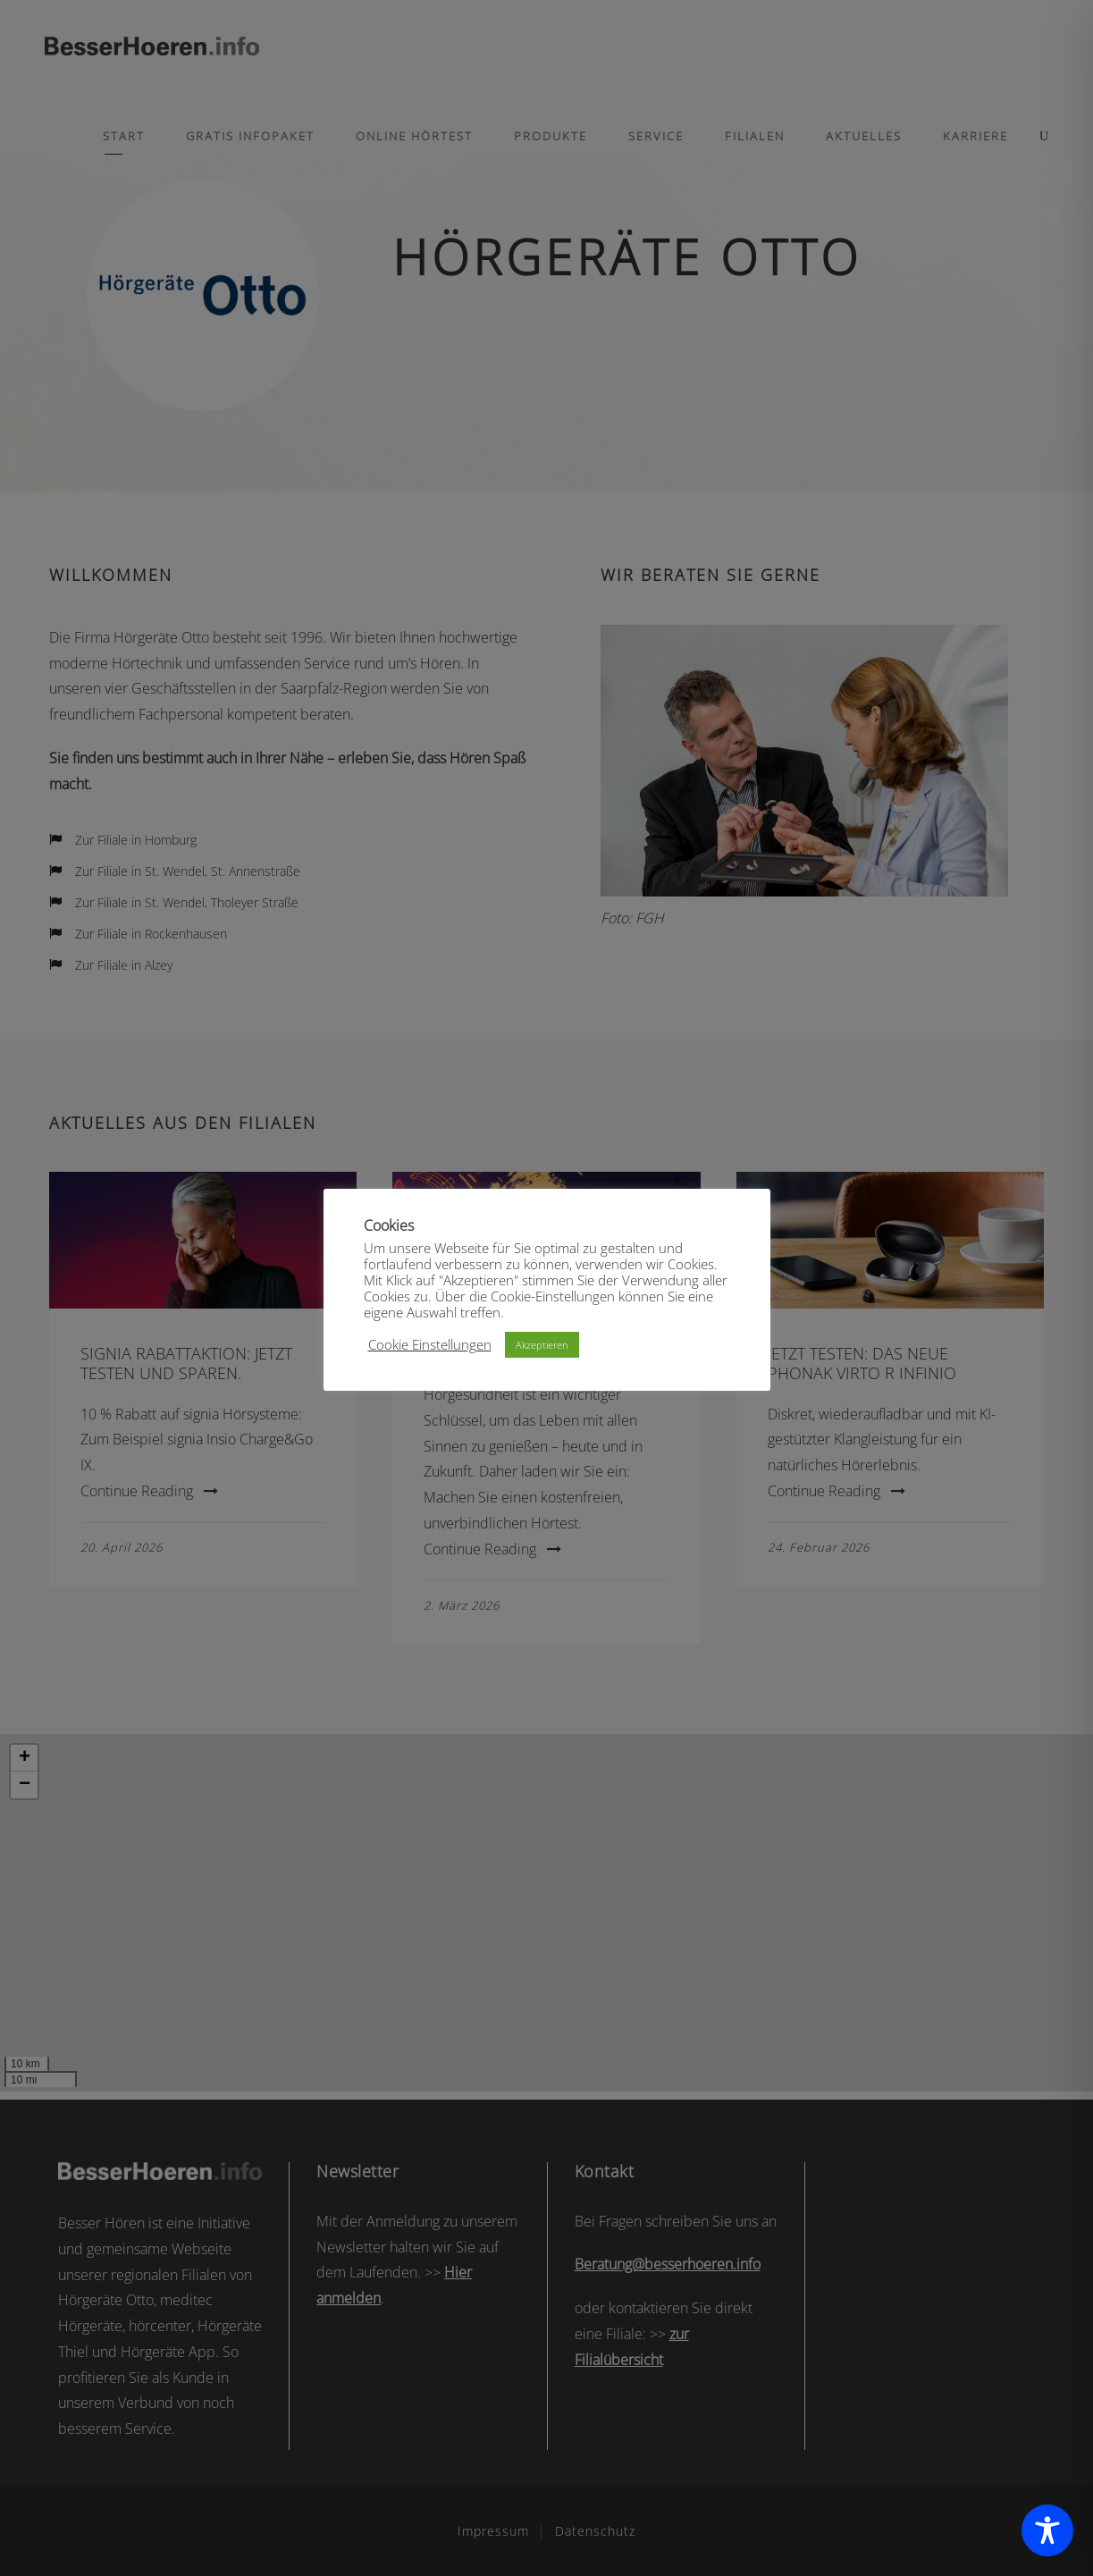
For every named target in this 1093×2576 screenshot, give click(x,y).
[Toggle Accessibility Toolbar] (1047, 2530)
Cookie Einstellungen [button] (430, 1344)
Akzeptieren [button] (542, 1344)
